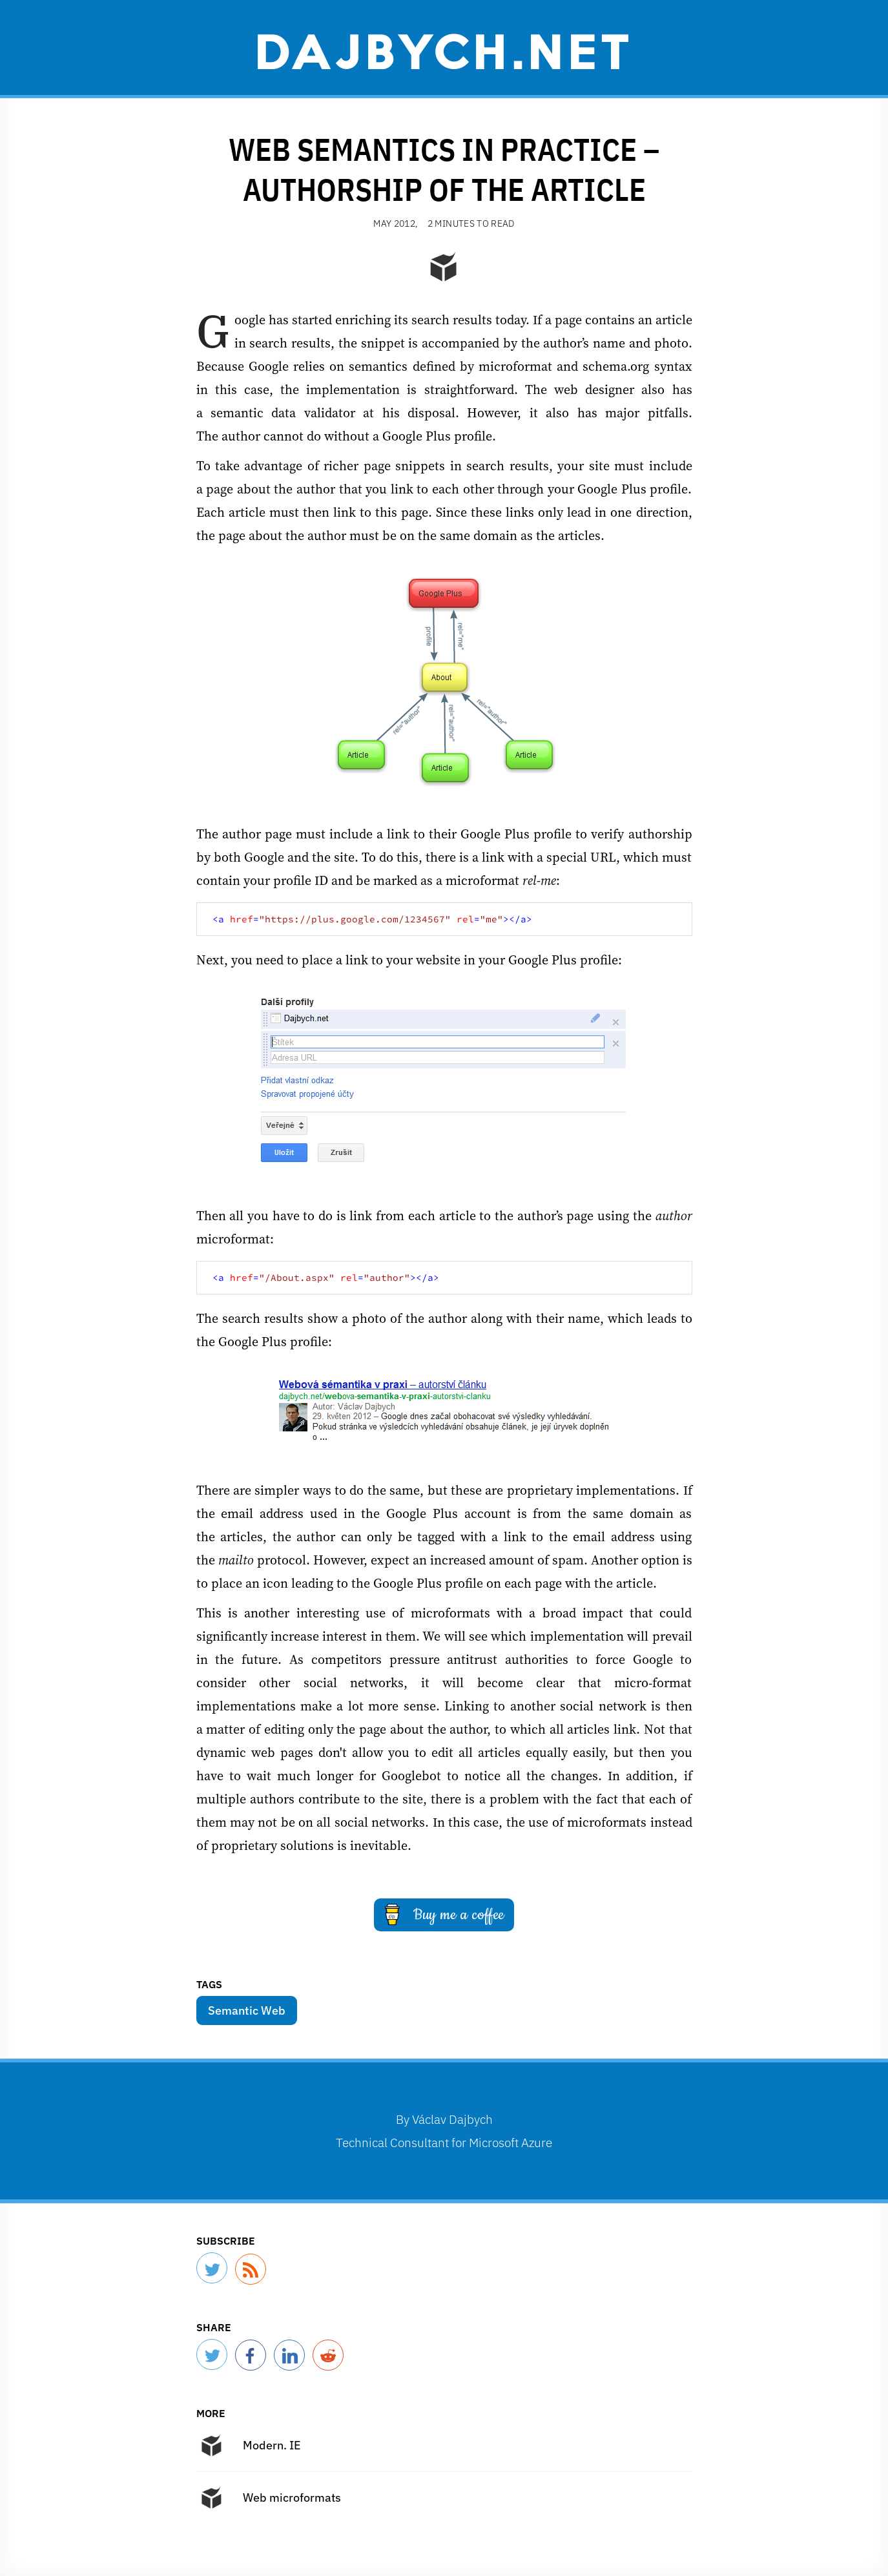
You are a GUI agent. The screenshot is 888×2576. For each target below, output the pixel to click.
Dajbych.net (444, 50)
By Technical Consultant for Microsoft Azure (444, 2130)
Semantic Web (246, 2010)
